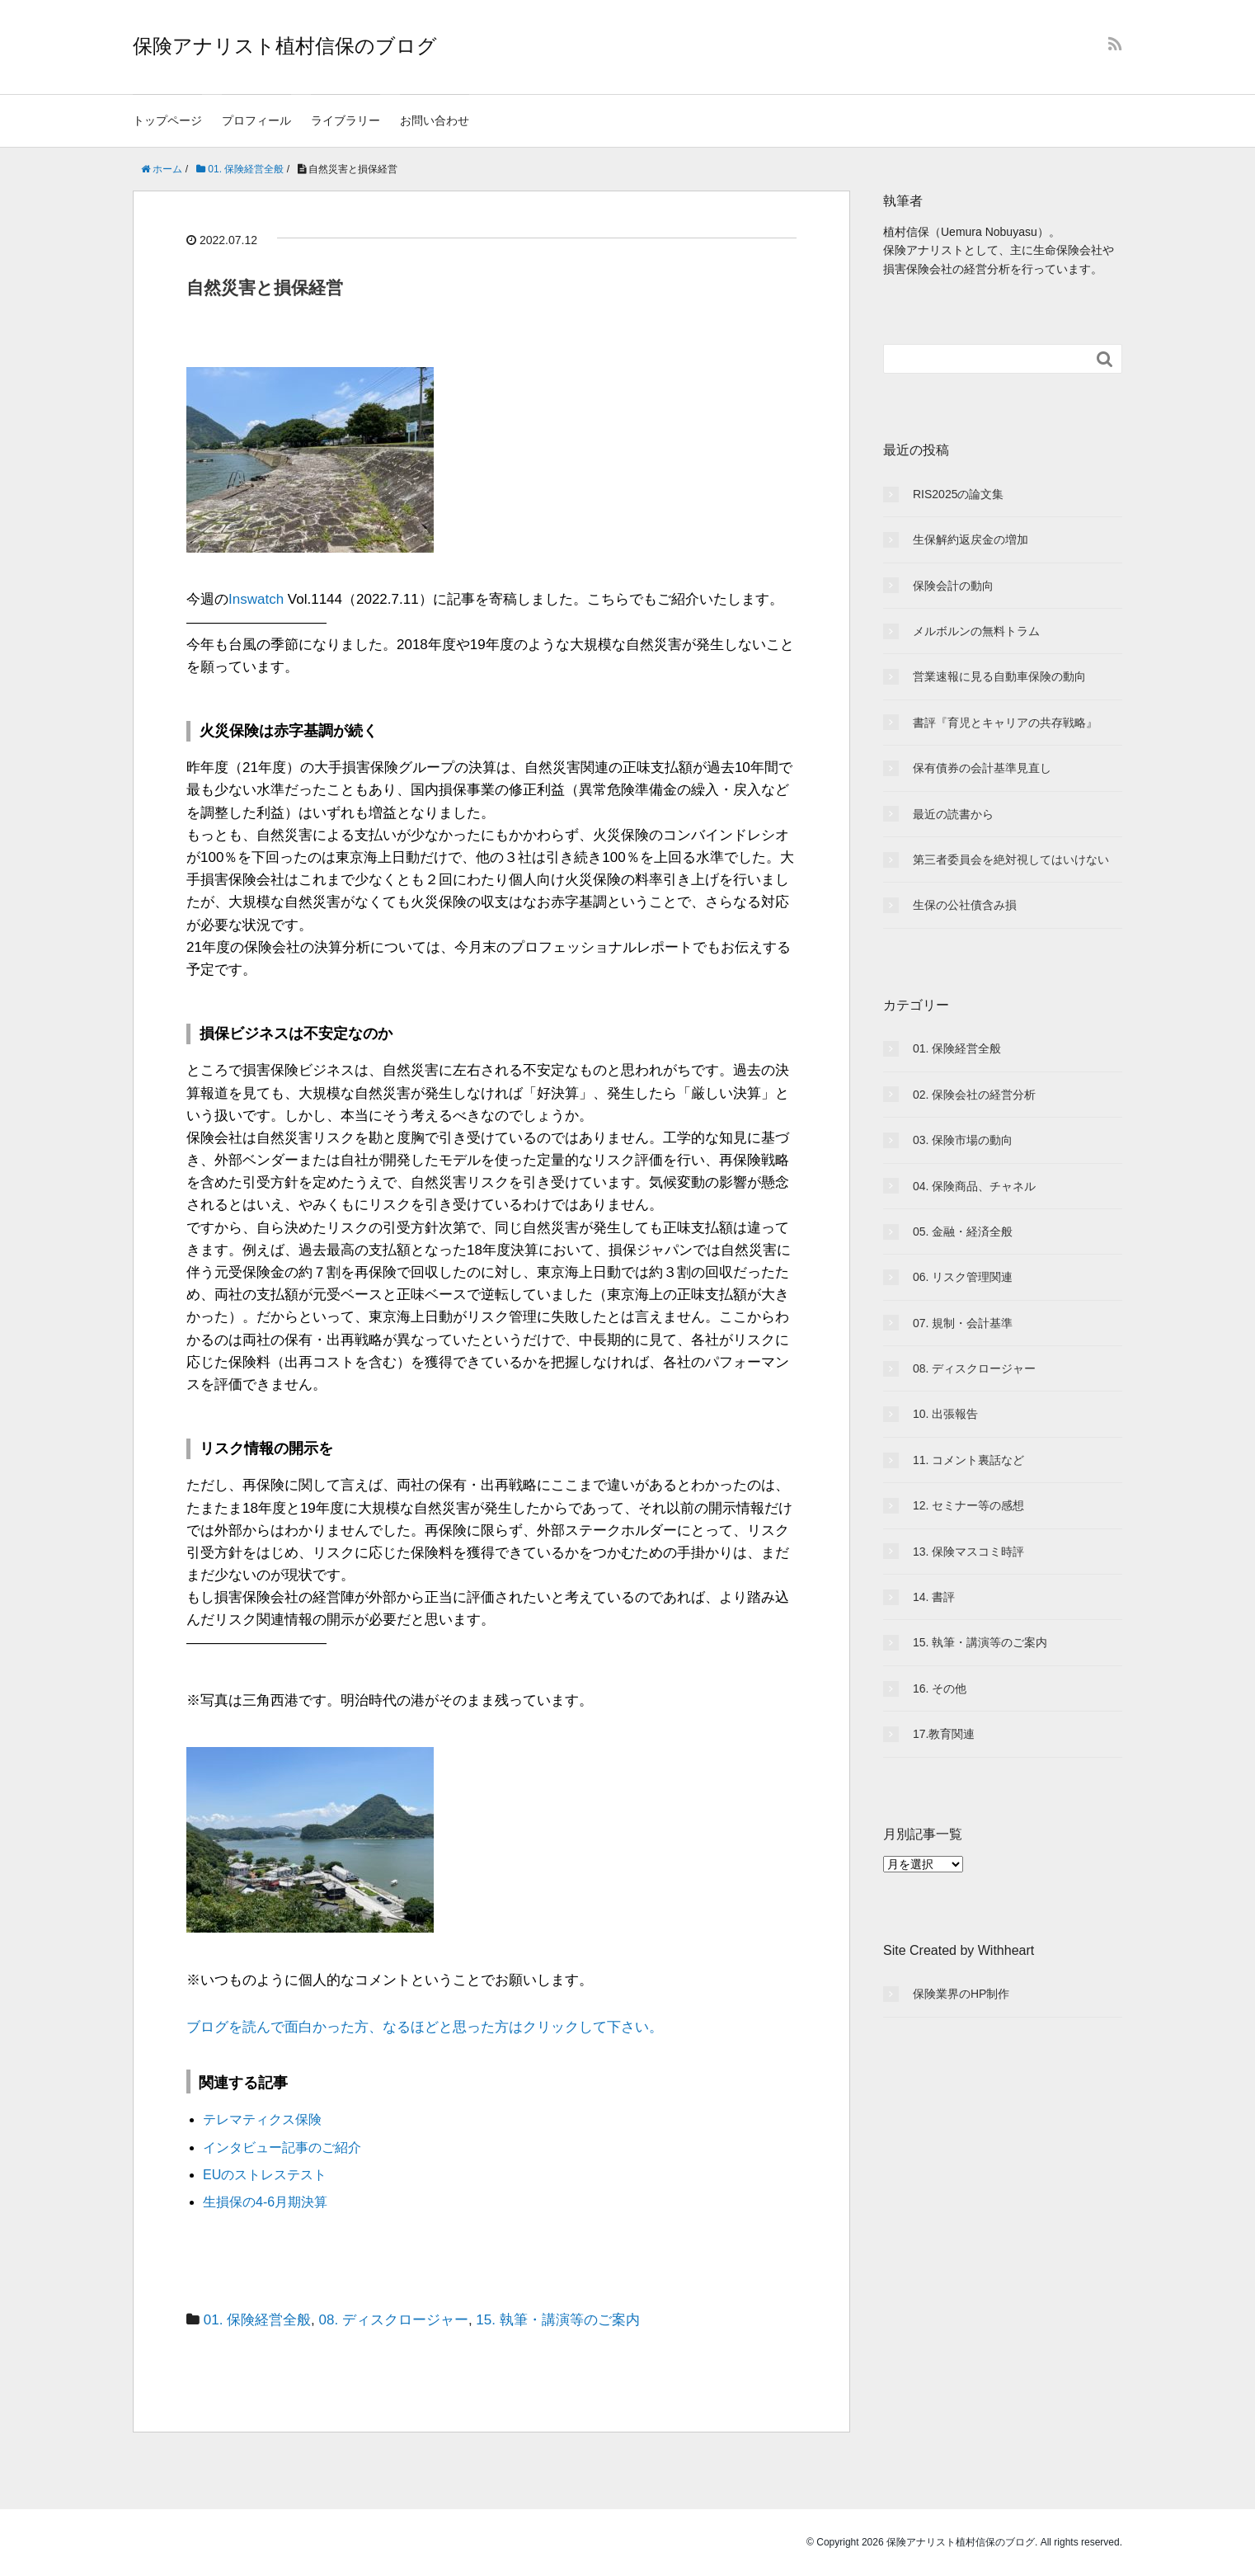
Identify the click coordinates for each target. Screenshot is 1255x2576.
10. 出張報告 (945, 1413)
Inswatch (256, 599)
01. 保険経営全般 (257, 2320)
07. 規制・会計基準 (963, 1323)
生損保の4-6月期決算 (265, 2202)
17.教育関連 (944, 1733)
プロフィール (256, 120)
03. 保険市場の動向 (963, 1140)
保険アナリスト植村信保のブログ (285, 46)
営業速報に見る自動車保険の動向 (999, 676)
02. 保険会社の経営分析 (974, 1094)
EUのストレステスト (265, 2175)
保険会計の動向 (953, 585)
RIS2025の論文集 (958, 494)
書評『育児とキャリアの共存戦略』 (1005, 722)
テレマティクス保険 (262, 2119)
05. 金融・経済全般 (963, 1231)
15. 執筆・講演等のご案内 (557, 2320)
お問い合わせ (434, 120)
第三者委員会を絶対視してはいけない (1011, 859)
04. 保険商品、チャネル (974, 1186)
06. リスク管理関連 (963, 1276)
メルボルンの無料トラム (976, 631)
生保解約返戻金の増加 (970, 539)
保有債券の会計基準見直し (982, 768)
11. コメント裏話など (968, 1460)
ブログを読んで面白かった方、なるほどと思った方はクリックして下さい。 (424, 2027)
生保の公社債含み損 (965, 904)
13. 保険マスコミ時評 (968, 1551)
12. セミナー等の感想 (968, 1505)
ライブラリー (345, 120)
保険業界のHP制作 (961, 1993)
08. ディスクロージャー (393, 2320)
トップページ (167, 120)
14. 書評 (934, 1597)
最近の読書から (953, 814)
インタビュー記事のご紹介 (282, 2147)
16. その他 (939, 1688)
